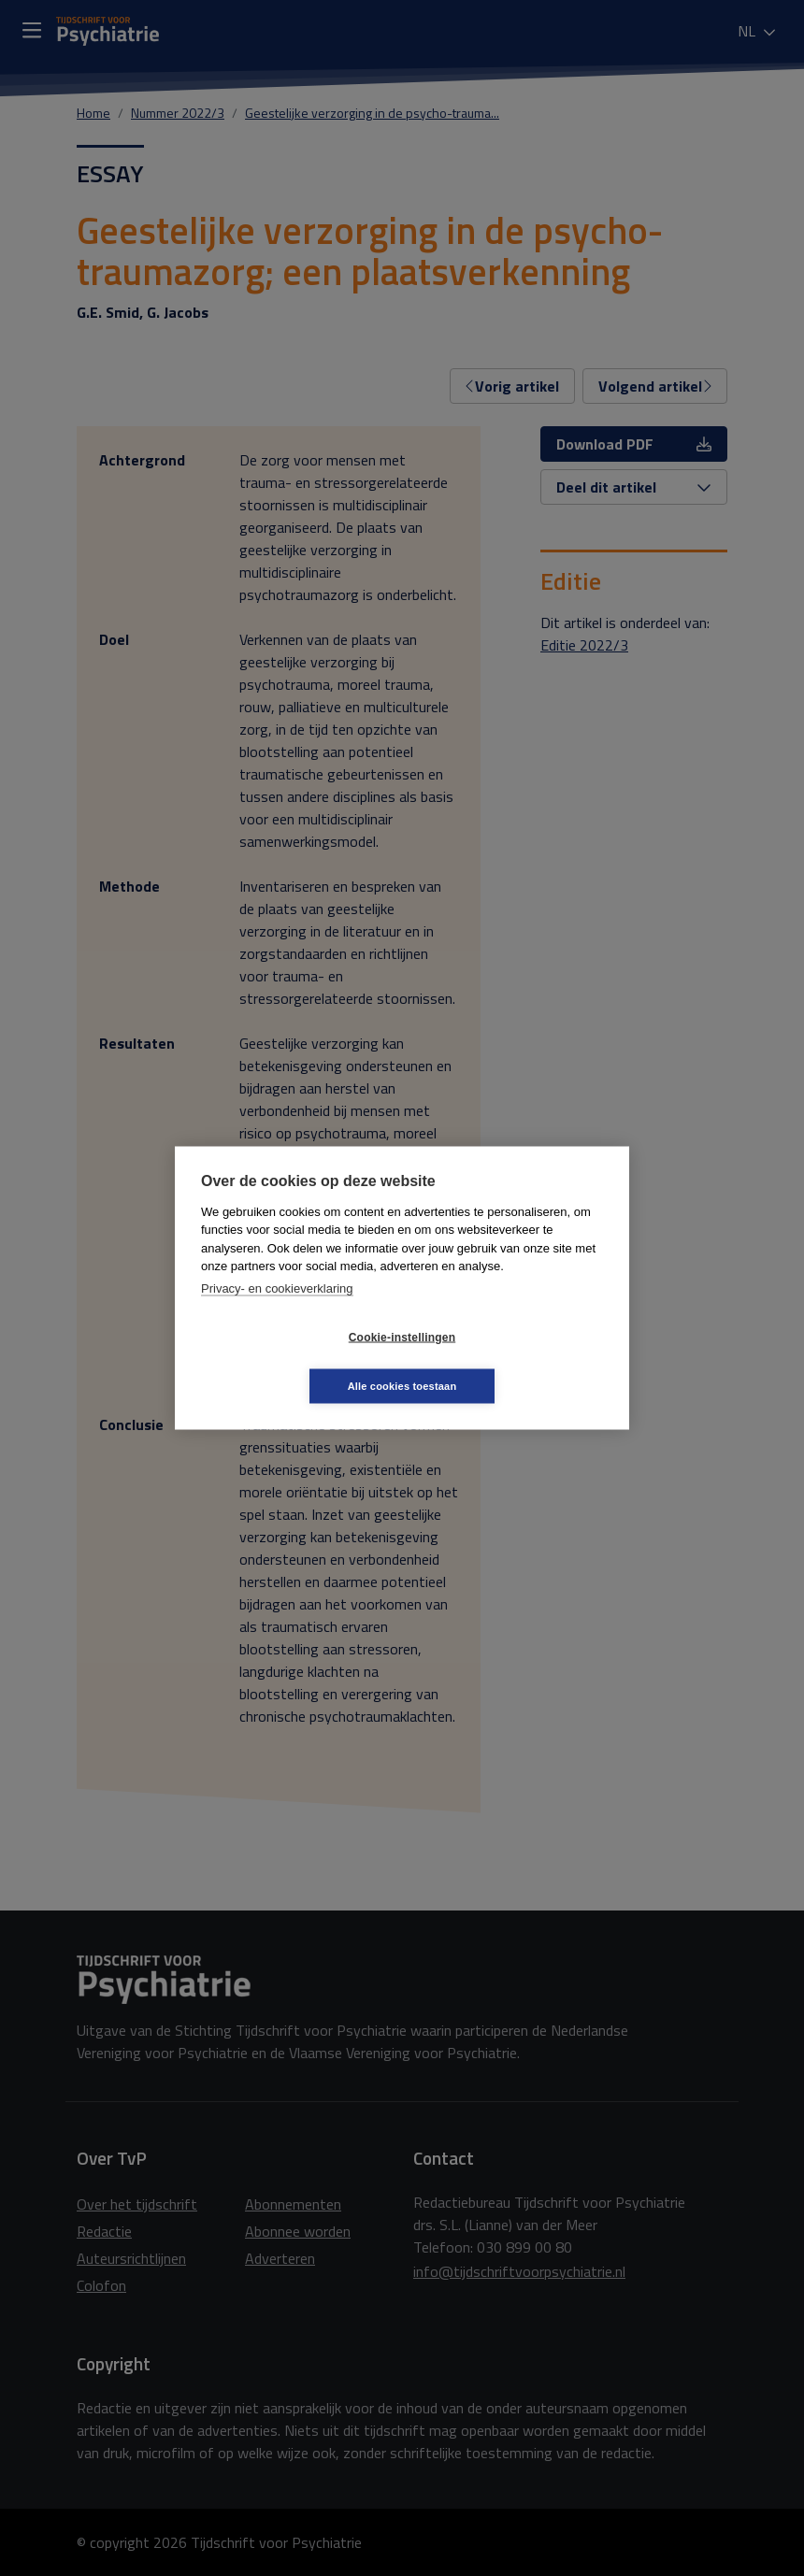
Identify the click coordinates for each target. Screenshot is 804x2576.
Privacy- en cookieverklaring (277, 1313)
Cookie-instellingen (290, 1361)
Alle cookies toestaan (513, 1361)
